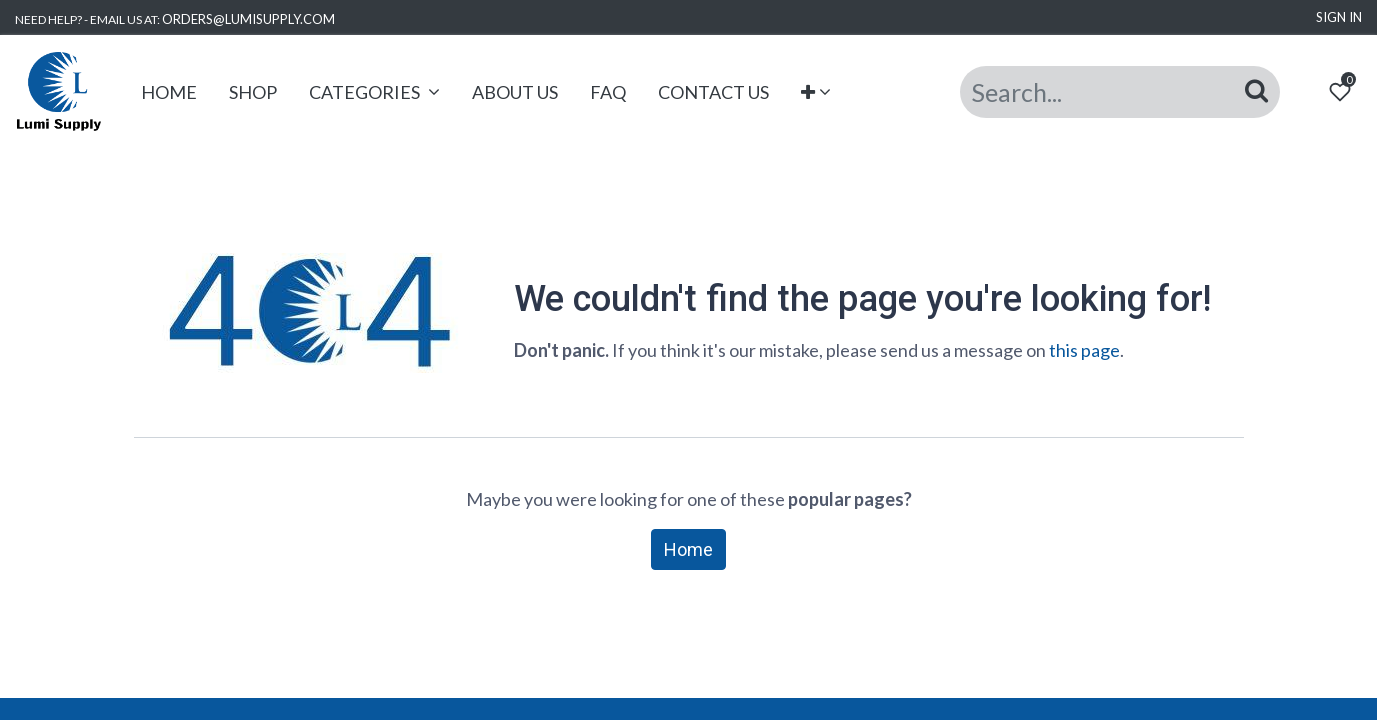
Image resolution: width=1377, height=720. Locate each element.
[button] (816, 92)
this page (1084, 350)
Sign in (1339, 17)
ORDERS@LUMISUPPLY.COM (248, 19)
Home (688, 549)
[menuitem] (169, 92)
